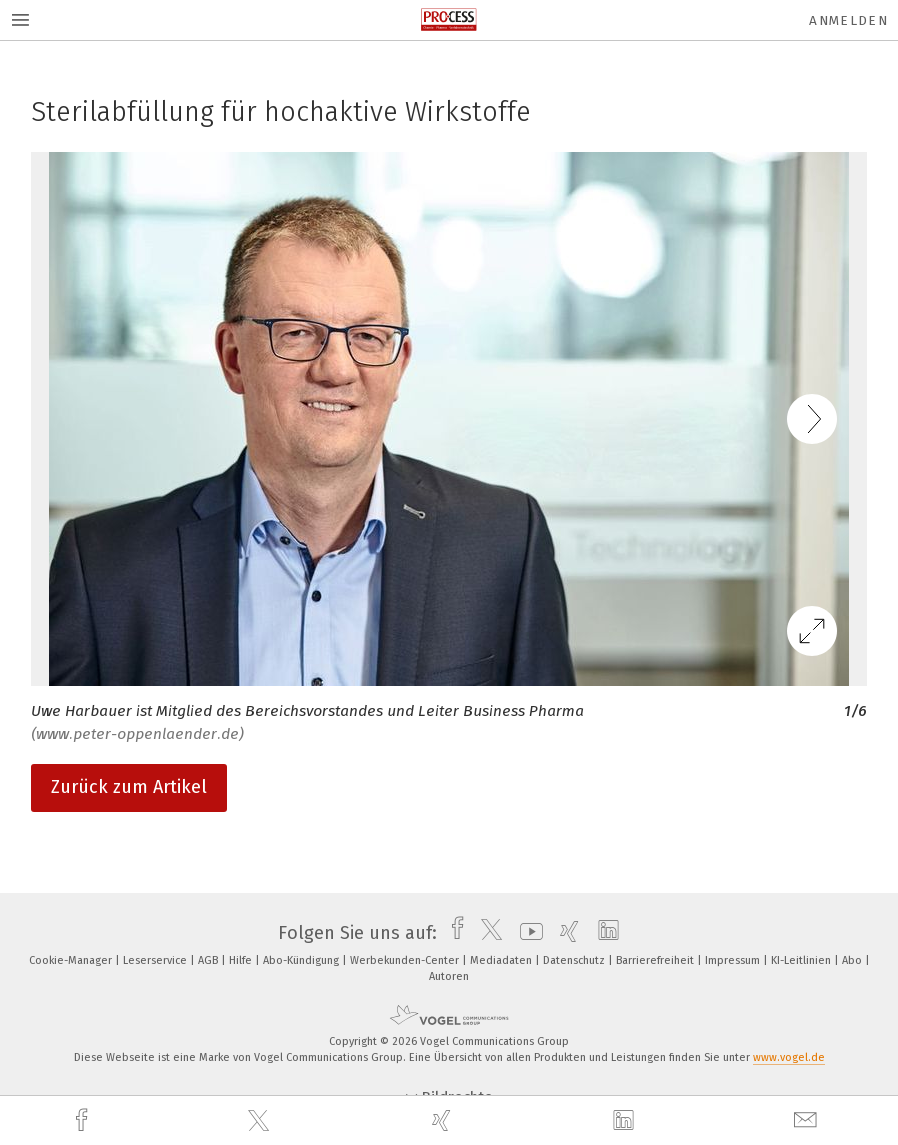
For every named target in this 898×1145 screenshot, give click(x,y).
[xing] (444, 1120)
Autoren (449, 976)
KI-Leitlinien (802, 960)
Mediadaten (502, 960)
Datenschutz (575, 960)
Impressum (734, 960)
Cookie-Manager (72, 960)
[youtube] (526, 933)
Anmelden (848, 20)
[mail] (808, 1120)
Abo (853, 960)
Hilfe (242, 960)
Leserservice (156, 960)
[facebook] (84, 1120)
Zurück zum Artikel (129, 787)
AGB (209, 960)
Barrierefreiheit (656, 960)
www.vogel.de (789, 1057)
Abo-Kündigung (302, 960)
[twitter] (261, 1121)
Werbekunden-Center (406, 960)
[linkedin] (626, 1121)
